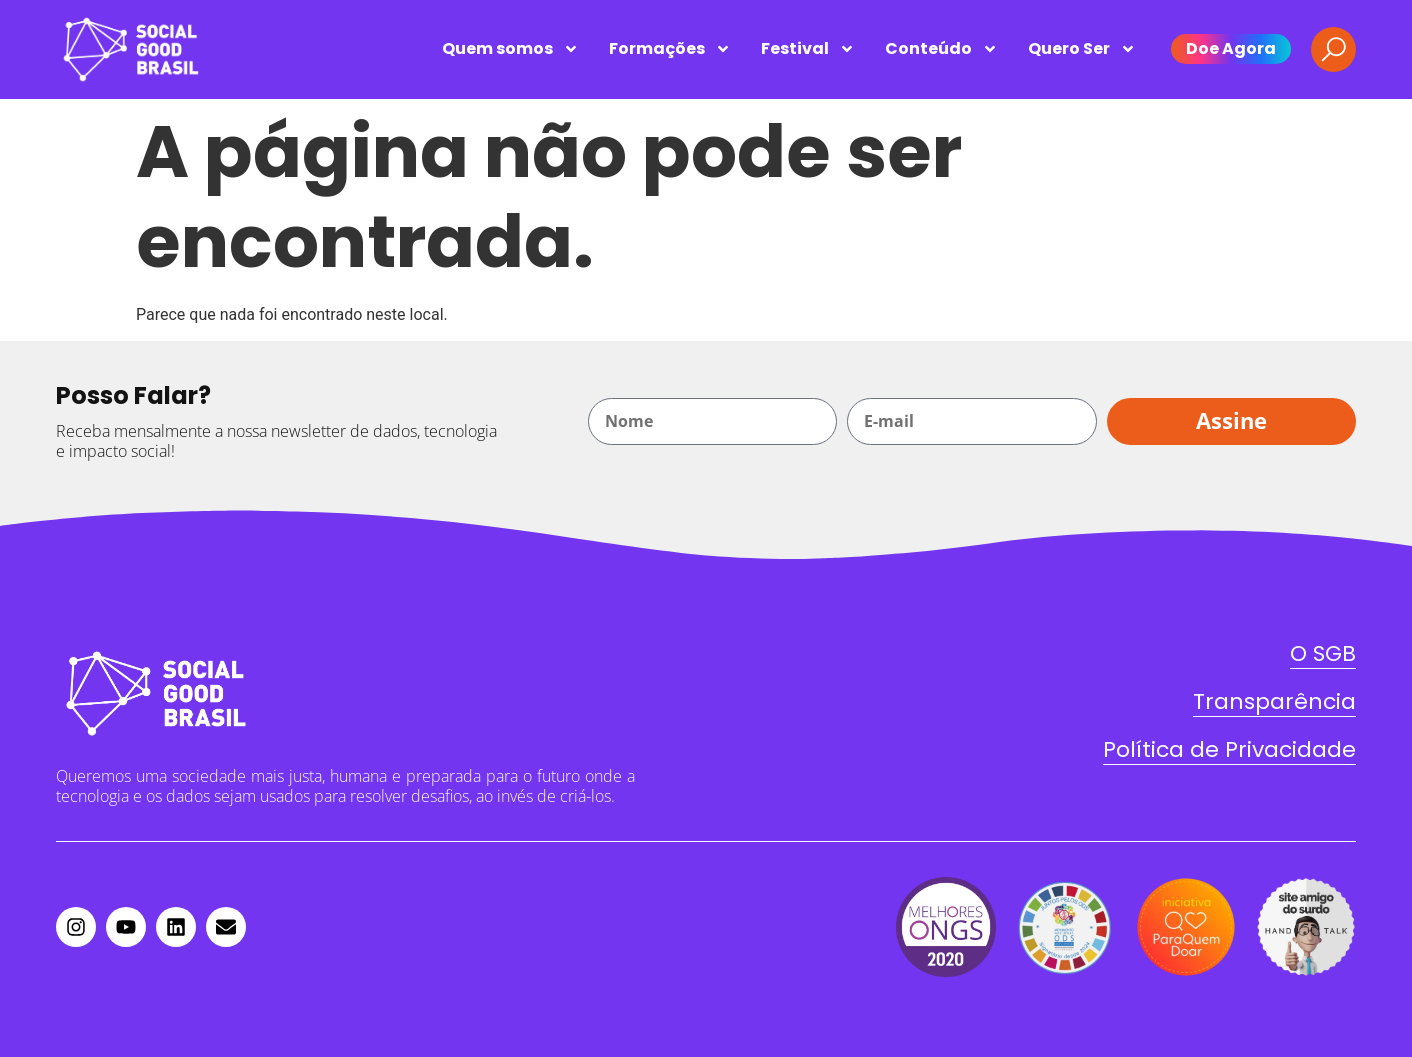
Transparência (1274, 701)
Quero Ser (1082, 49)
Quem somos (510, 49)
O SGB (1323, 653)
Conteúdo (941, 49)
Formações (670, 49)
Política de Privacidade (1229, 749)
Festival (808, 49)
